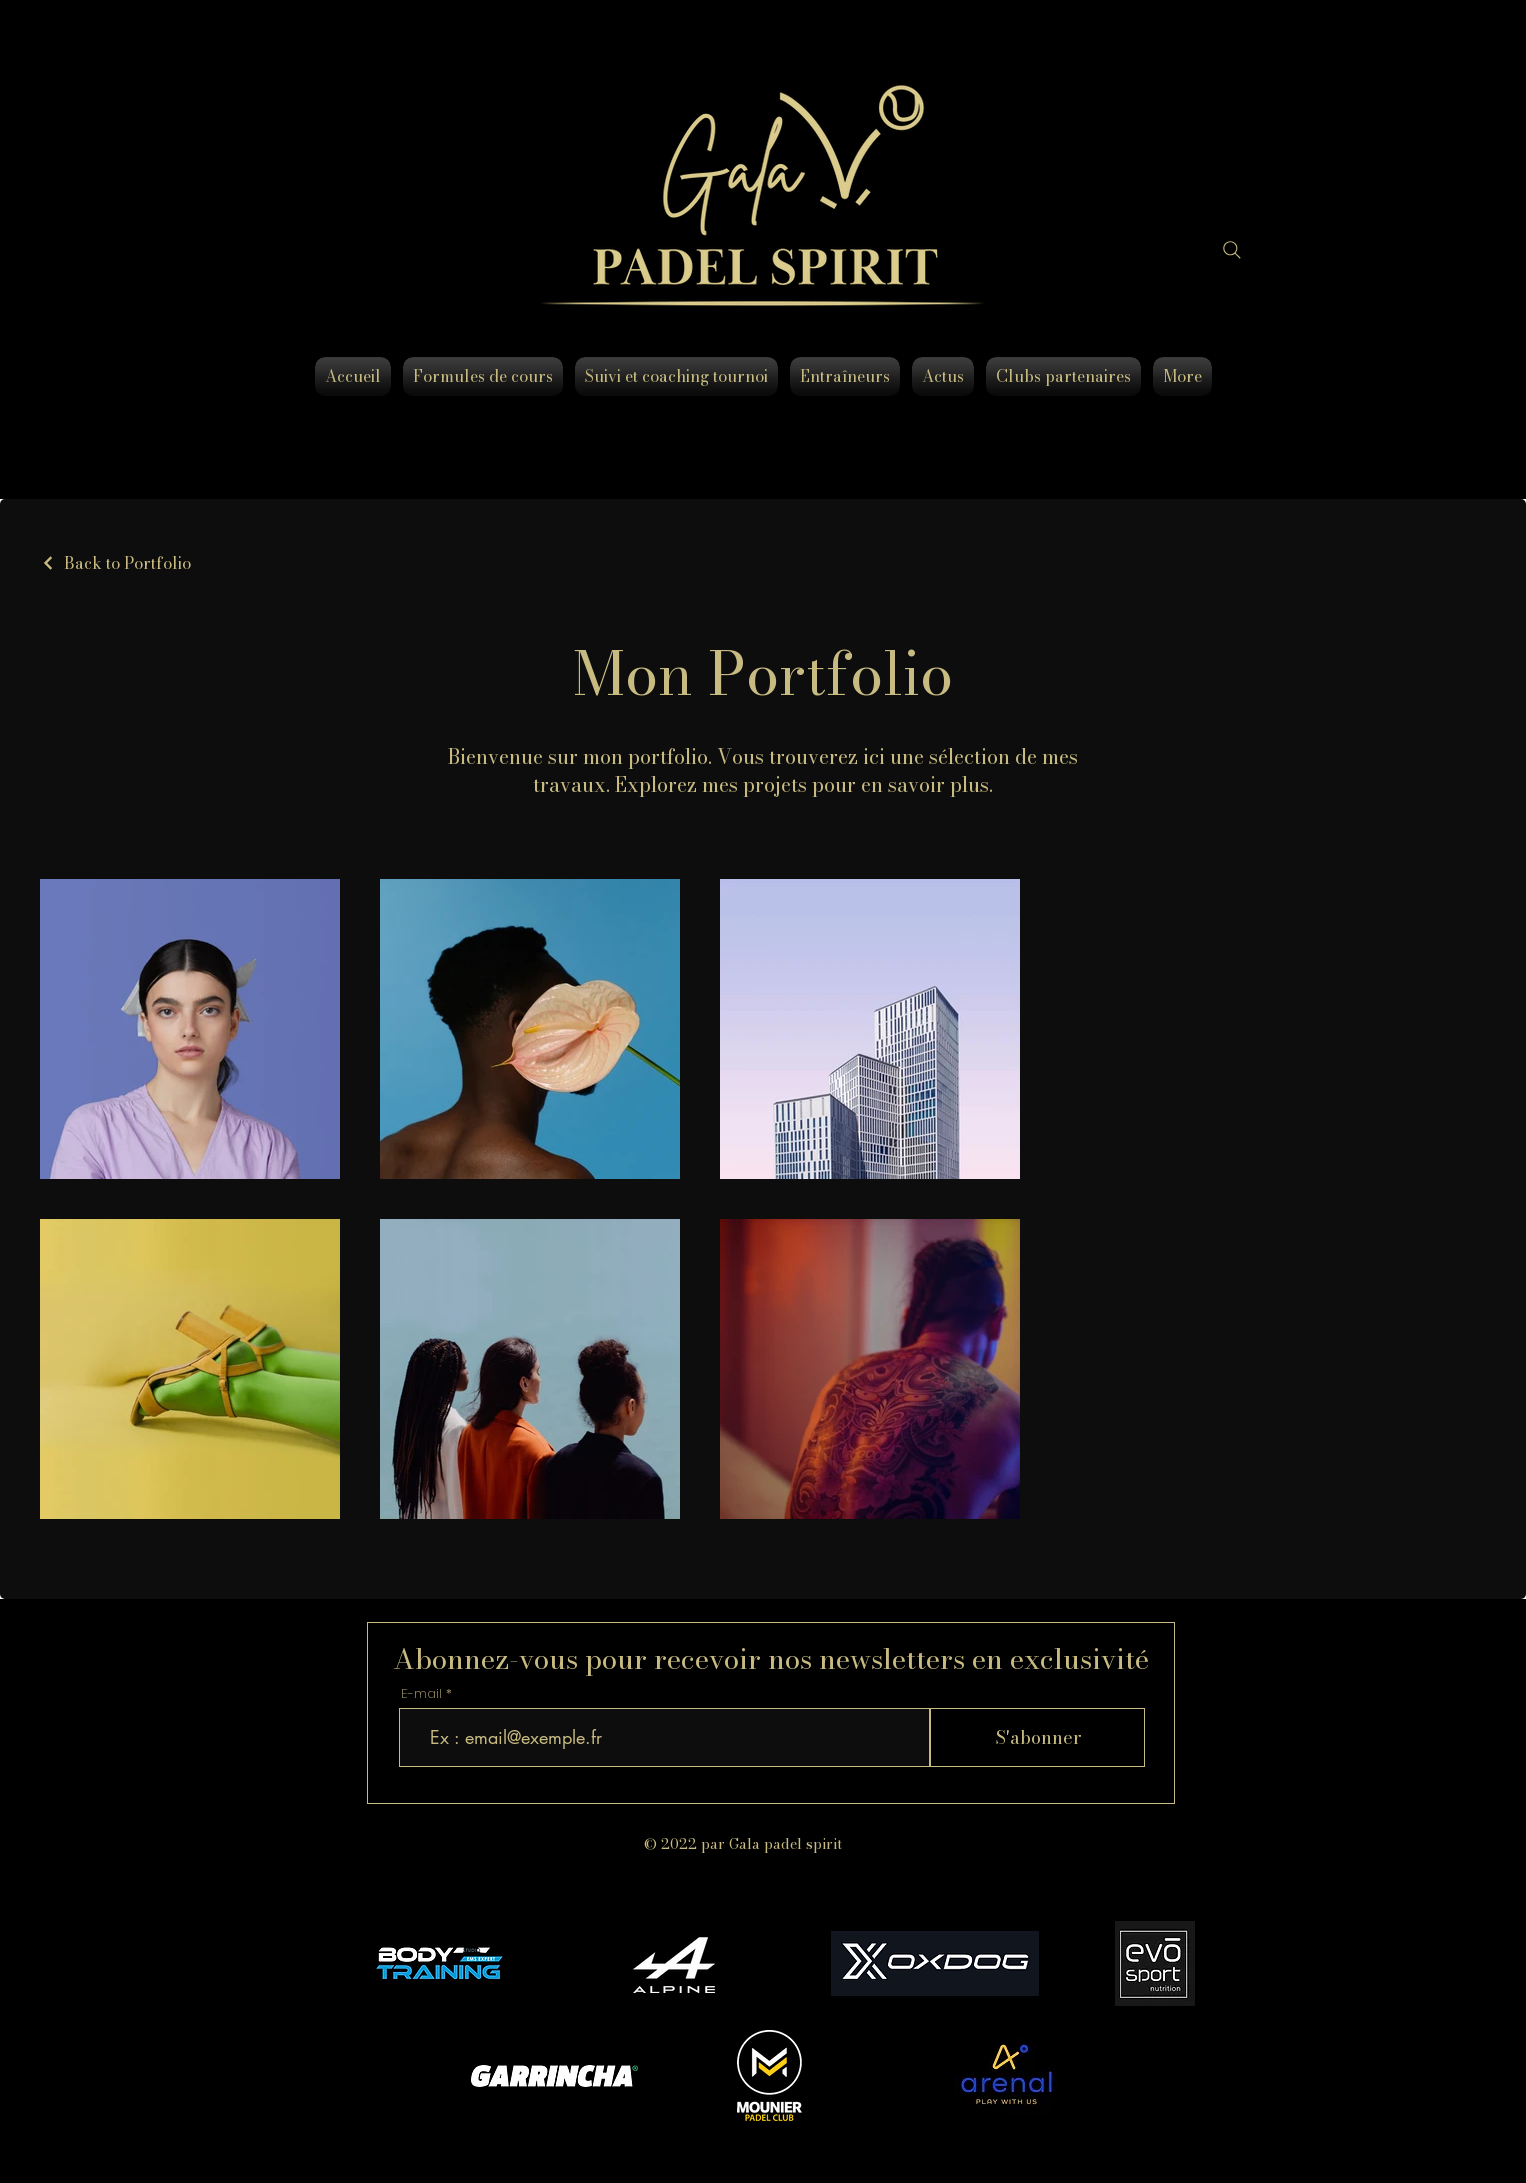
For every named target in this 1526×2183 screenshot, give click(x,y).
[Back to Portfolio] (115, 563)
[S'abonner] (1037, 1737)
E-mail (421, 1693)
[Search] (1232, 250)
